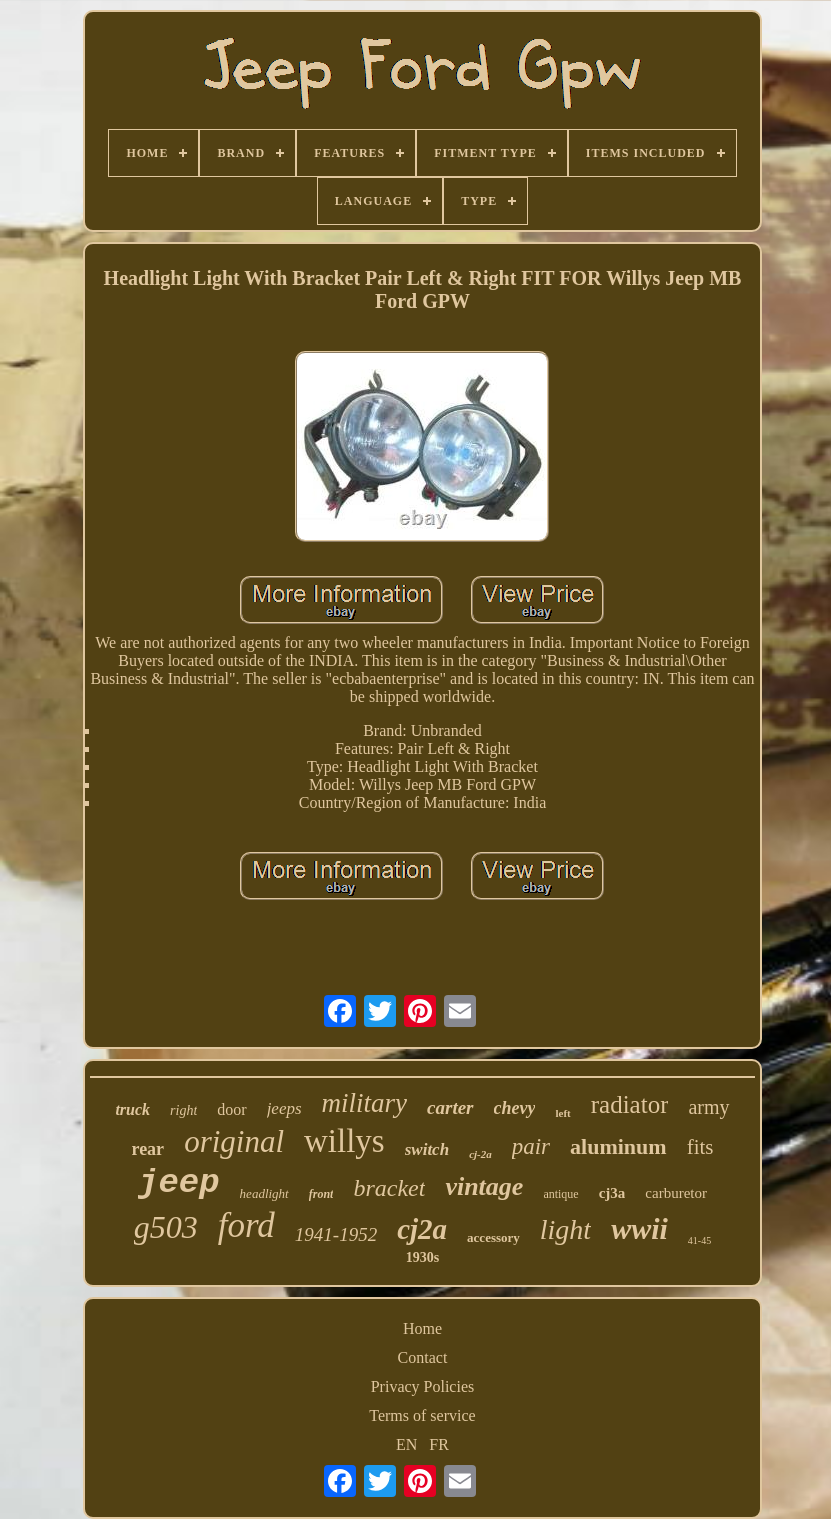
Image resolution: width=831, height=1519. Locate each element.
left (562, 1113)
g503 (166, 1227)
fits (700, 1147)
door (231, 1109)
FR (439, 1444)
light (565, 1229)
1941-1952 (336, 1234)
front (321, 1194)
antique (560, 1194)
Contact (423, 1357)
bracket (389, 1188)
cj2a (422, 1229)
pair (531, 1146)
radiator (630, 1104)
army (708, 1107)
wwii (639, 1228)
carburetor (676, 1193)
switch (427, 1149)
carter (450, 1107)
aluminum (618, 1146)
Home (422, 1328)
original (234, 1141)
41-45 (699, 1240)
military (365, 1103)
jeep (179, 1183)
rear (147, 1149)
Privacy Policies (423, 1386)
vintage (484, 1186)
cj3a (612, 1193)
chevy (515, 1108)
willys (344, 1141)
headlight (264, 1193)
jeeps (284, 1108)
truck (132, 1109)
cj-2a (480, 1154)
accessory (493, 1237)
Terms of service (422, 1415)
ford (246, 1225)
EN (406, 1444)
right (183, 1110)
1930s (422, 1257)
